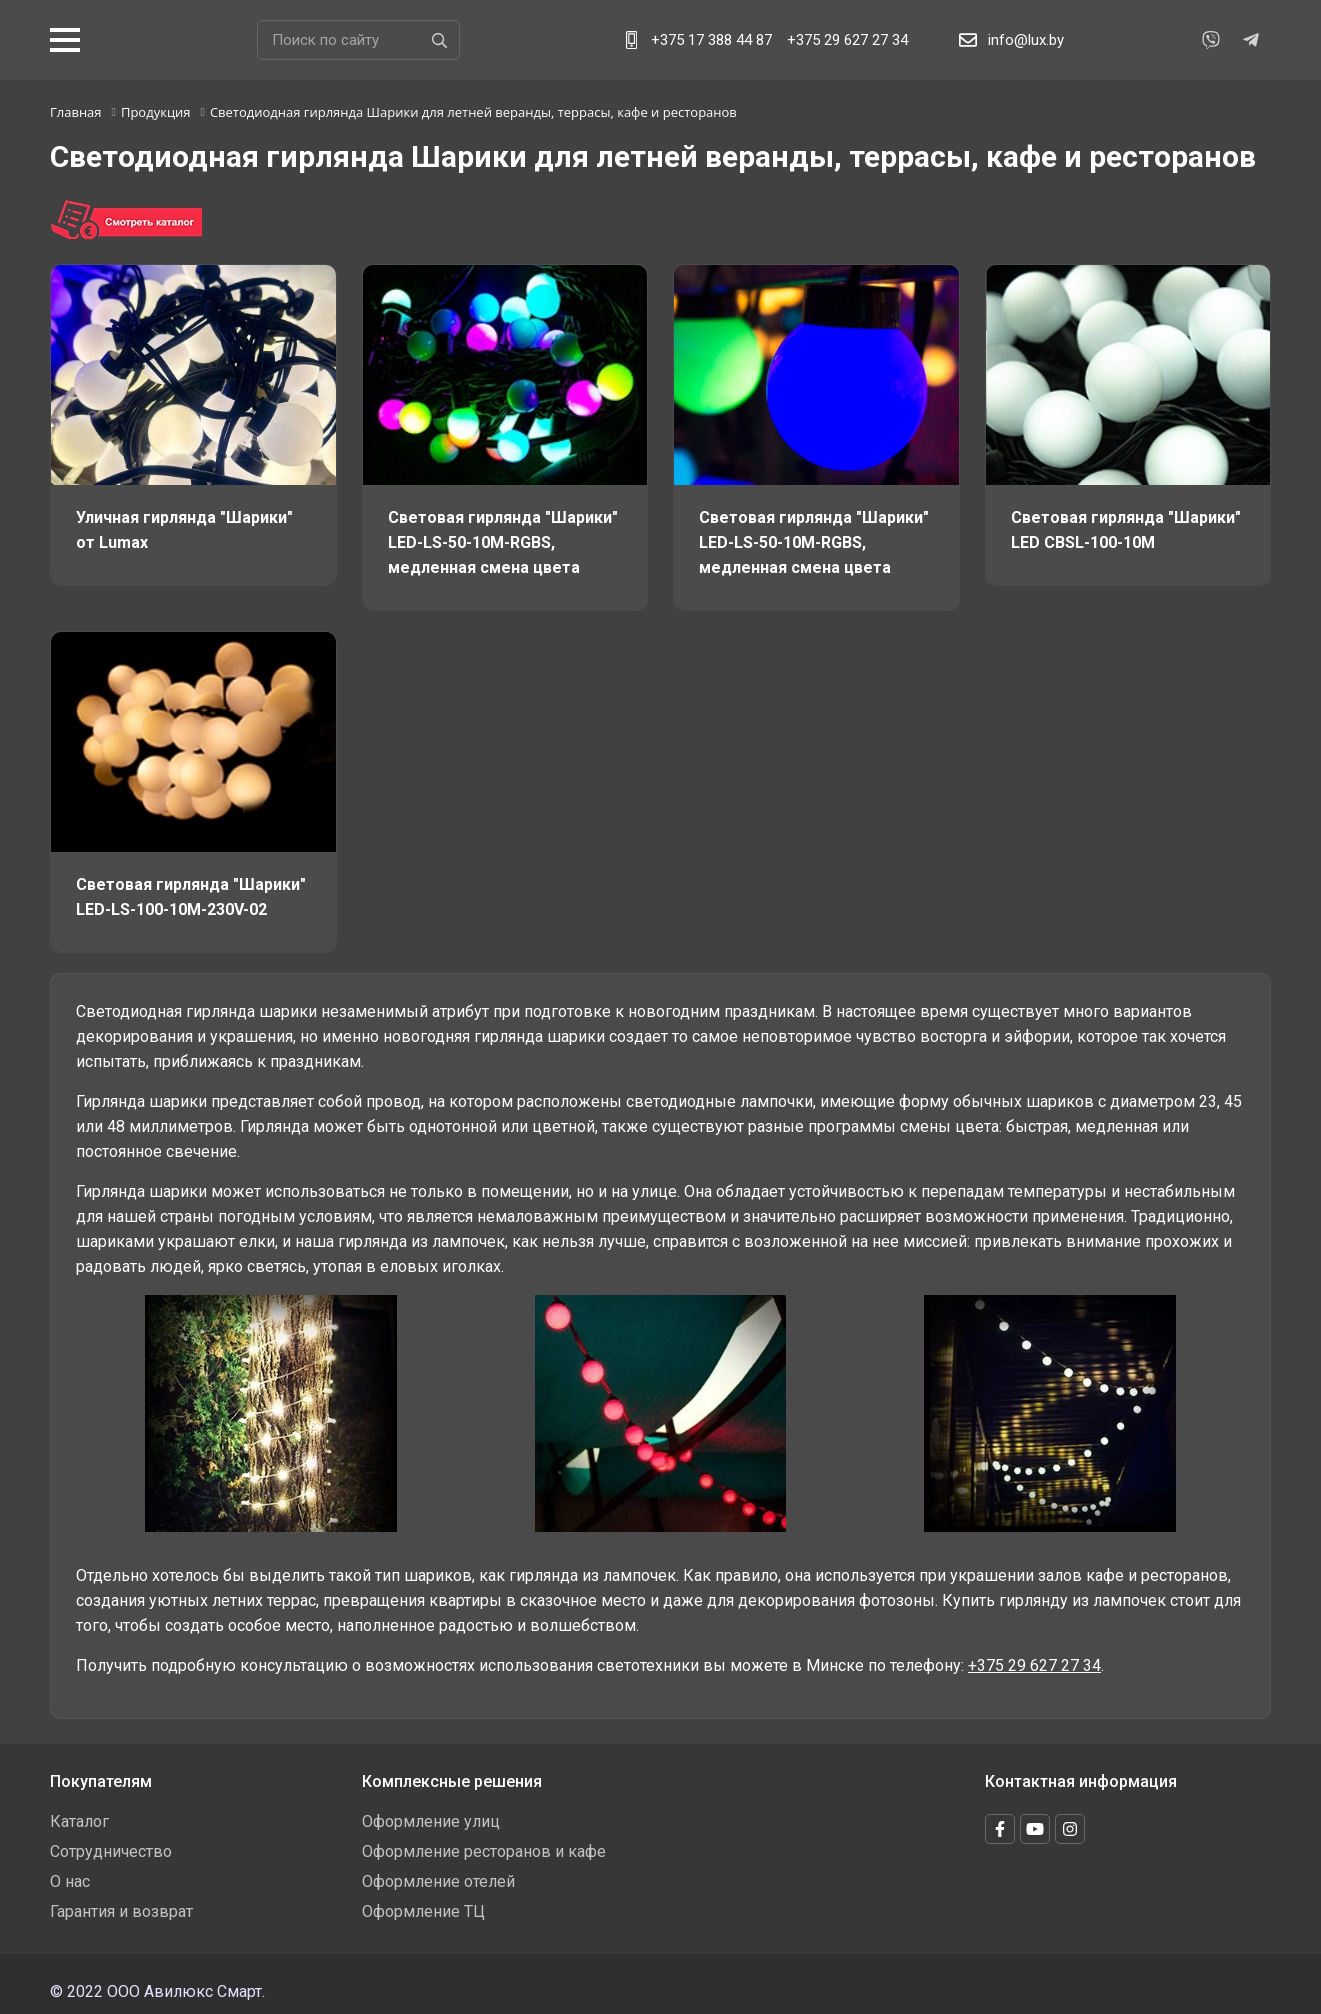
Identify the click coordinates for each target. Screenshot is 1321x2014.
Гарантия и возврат (121, 1911)
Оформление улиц (431, 1821)
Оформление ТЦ (423, 1911)
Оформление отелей (438, 1881)
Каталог (79, 1821)
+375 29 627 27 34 (847, 40)
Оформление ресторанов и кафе (484, 1851)
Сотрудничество (111, 1851)
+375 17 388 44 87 (711, 40)
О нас (70, 1881)
